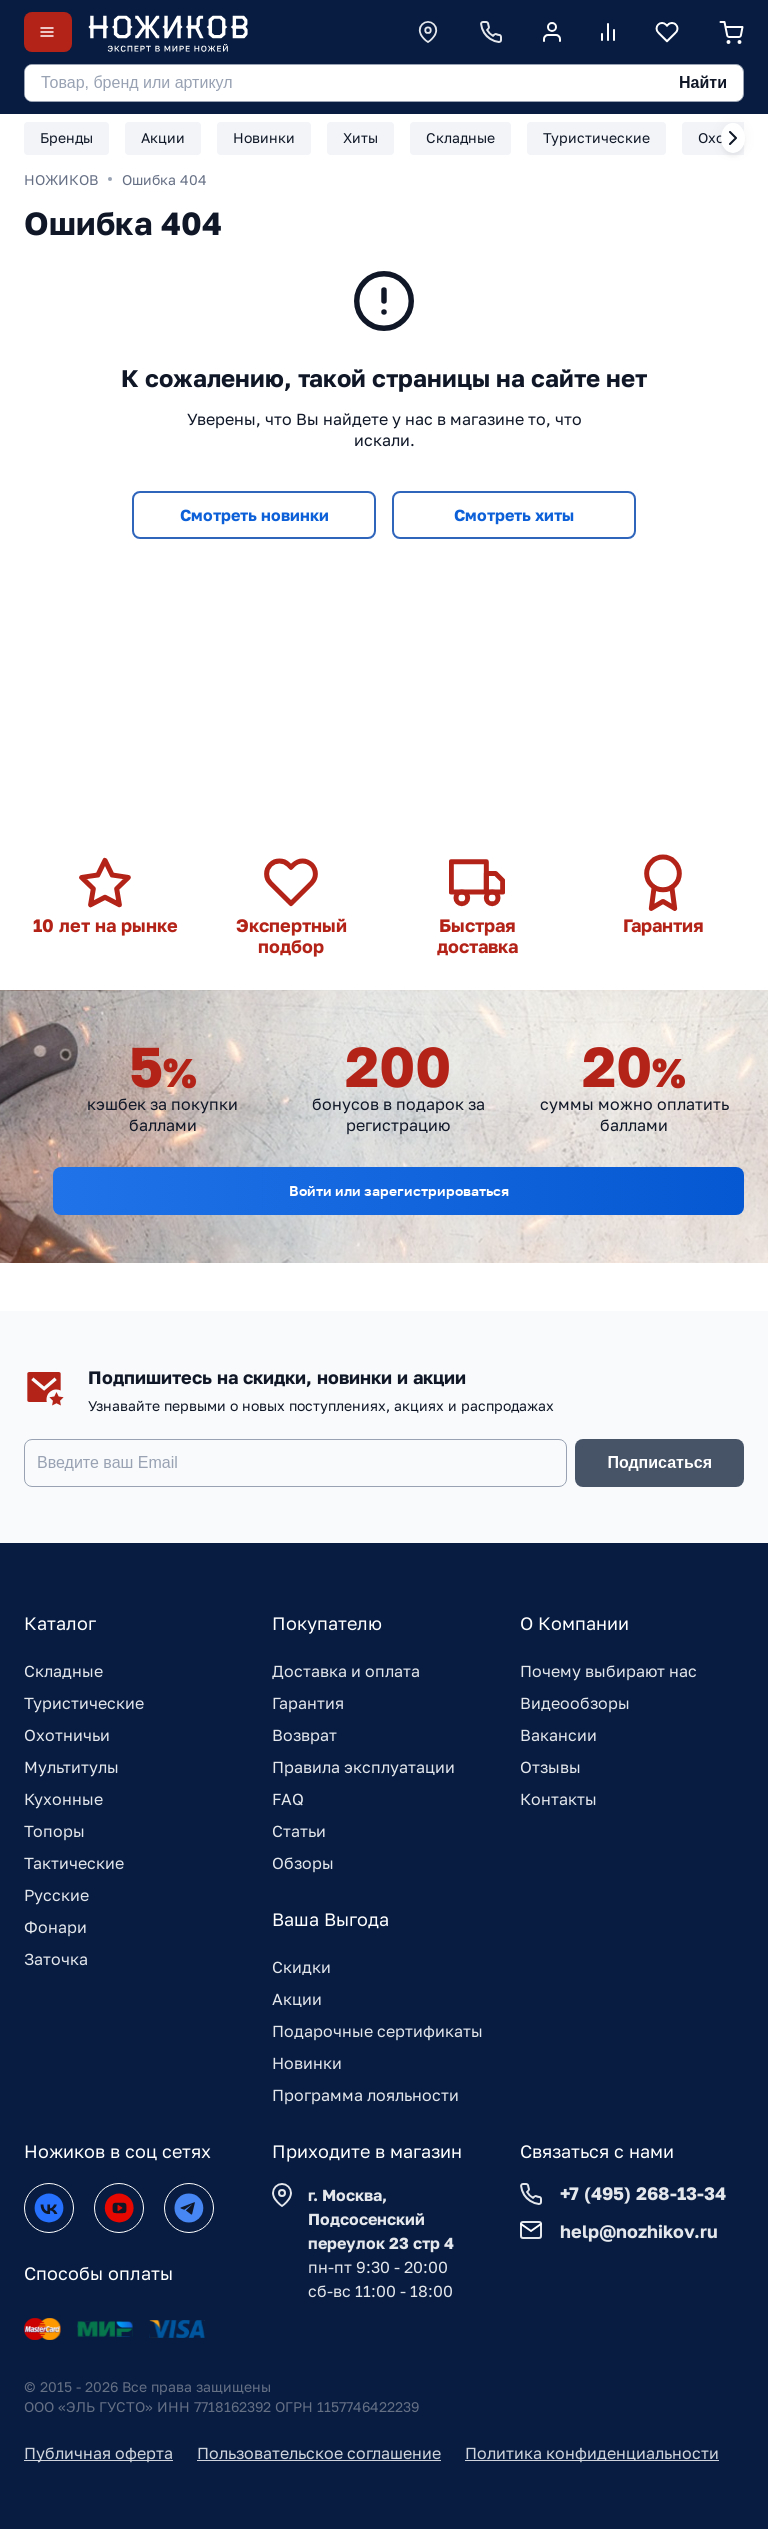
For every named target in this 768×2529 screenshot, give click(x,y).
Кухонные (63, 1799)
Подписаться (659, 1462)
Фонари (55, 1927)
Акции (297, 1999)
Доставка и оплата (346, 1671)
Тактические (74, 1863)
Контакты (558, 1799)
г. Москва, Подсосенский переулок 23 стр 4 (381, 2219)
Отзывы (550, 1767)
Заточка (56, 1959)
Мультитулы (71, 1767)
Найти (703, 82)
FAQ (288, 1799)
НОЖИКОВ (61, 179)
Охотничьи (67, 1735)
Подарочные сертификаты (377, 2031)
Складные (63, 1671)
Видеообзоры (575, 1703)
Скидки (301, 1967)
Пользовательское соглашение (319, 2453)
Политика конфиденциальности (592, 2453)
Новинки (307, 2063)
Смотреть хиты (514, 515)
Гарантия (308, 1703)
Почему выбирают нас (608, 1671)
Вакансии (558, 1735)
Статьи (299, 1831)
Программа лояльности (365, 2095)
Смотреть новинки (254, 515)
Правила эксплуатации (363, 1767)
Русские (56, 1895)
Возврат (304, 1735)
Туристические (84, 1703)
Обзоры (303, 1863)
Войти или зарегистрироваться (399, 1190)
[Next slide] (733, 138)
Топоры (54, 1831)
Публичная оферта (98, 2453)
